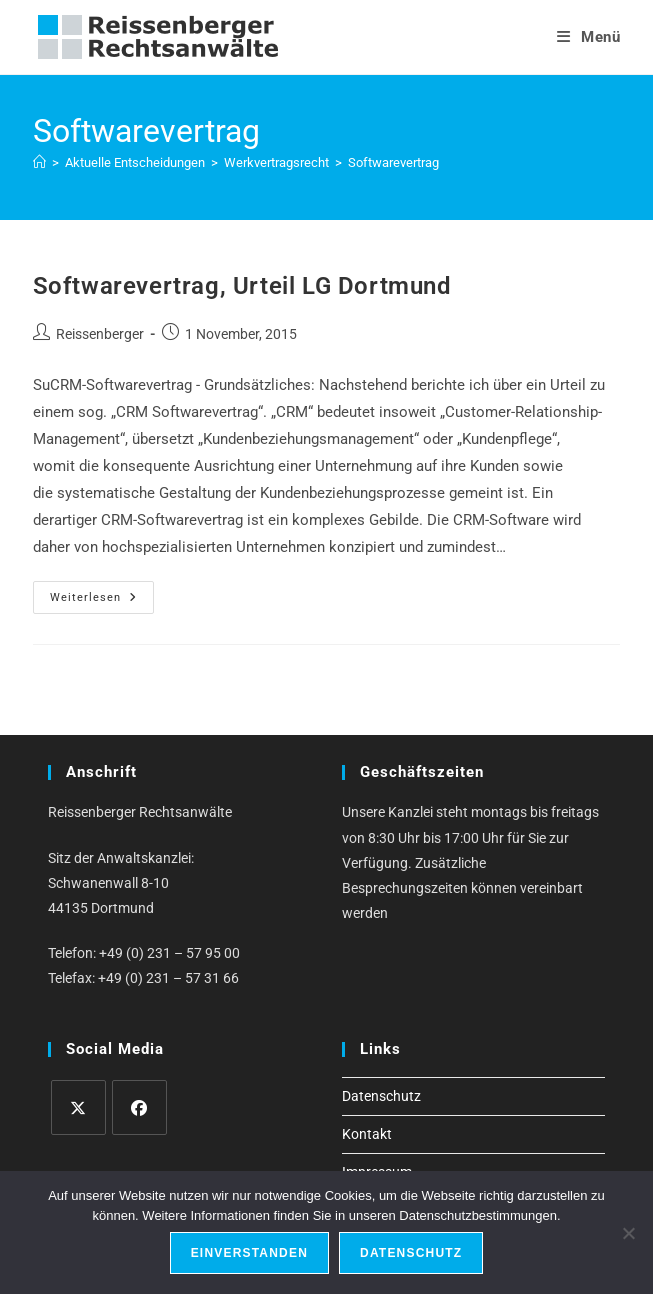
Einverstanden (249, 1253)
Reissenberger (100, 334)
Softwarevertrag (393, 162)
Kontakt (367, 1134)
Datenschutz (381, 1096)
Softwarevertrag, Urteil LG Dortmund (242, 286)
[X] (78, 1107)
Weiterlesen (102, 602)
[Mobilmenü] (589, 37)
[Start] (39, 162)
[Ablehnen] (628, 1233)
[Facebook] (139, 1107)
